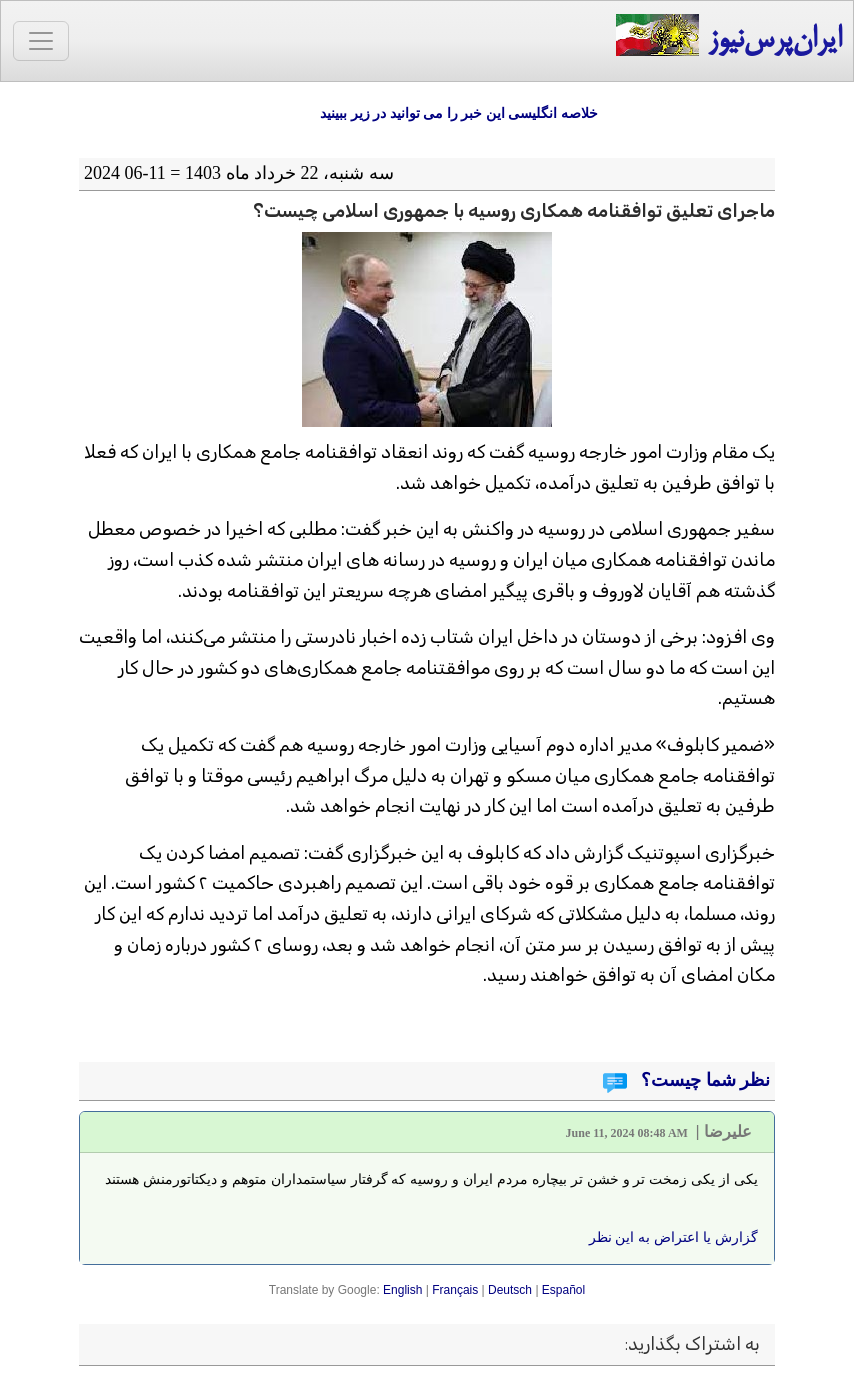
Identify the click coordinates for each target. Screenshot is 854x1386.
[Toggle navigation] (41, 41)
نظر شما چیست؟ (704, 1080)
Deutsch (510, 1290)
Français (455, 1290)
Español (563, 1290)
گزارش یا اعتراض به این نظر (673, 1237)
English (402, 1290)
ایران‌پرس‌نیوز (728, 36)
